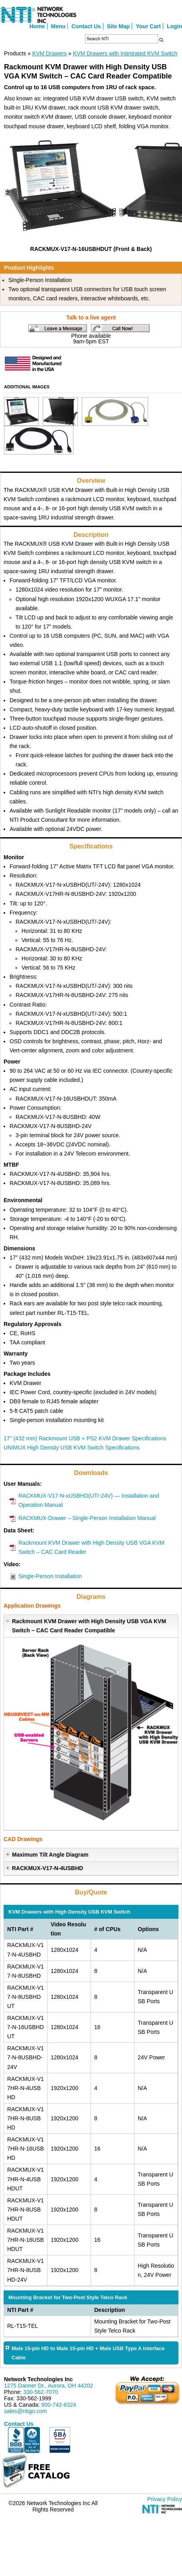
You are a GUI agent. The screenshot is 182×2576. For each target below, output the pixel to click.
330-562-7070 (40, 2392)
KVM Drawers (49, 53)
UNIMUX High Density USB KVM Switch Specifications (72, 1447)
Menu (58, 26)
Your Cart (148, 26)
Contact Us (86, 26)
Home (37, 26)
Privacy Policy (164, 2499)
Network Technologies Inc (38, 2379)
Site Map (118, 26)
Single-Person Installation (50, 1576)
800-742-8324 (58, 2405)
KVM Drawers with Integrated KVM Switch (125, 53)
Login (174, 26)
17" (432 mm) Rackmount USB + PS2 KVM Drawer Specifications (85, 1438)
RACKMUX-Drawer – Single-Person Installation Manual (87, 1518)
